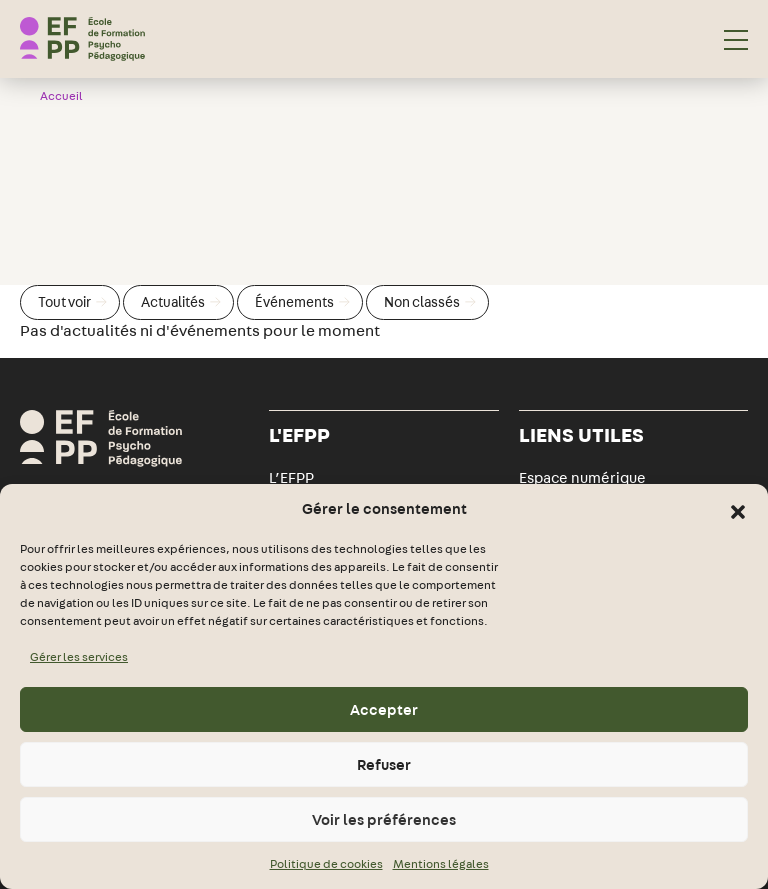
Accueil (61, 96)
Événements (302, 302)
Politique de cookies (326, 864)
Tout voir (72, 302)
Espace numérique (582, 478)
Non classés (430, 302)
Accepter (384, 710)
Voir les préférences (384, 820)
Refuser (384, 765)
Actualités (181, 302)
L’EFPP (291, 478)
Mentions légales (441, 864)
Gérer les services (79, 657)
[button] (738, 510)
